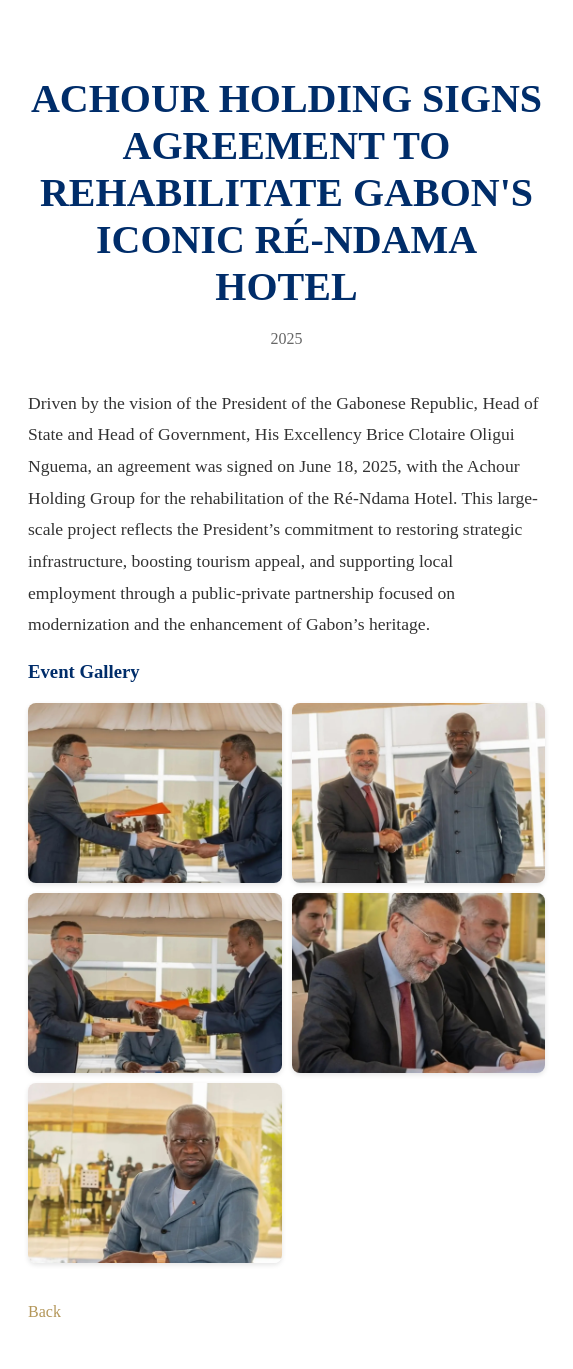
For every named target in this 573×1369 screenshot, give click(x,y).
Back (44, 1311)
